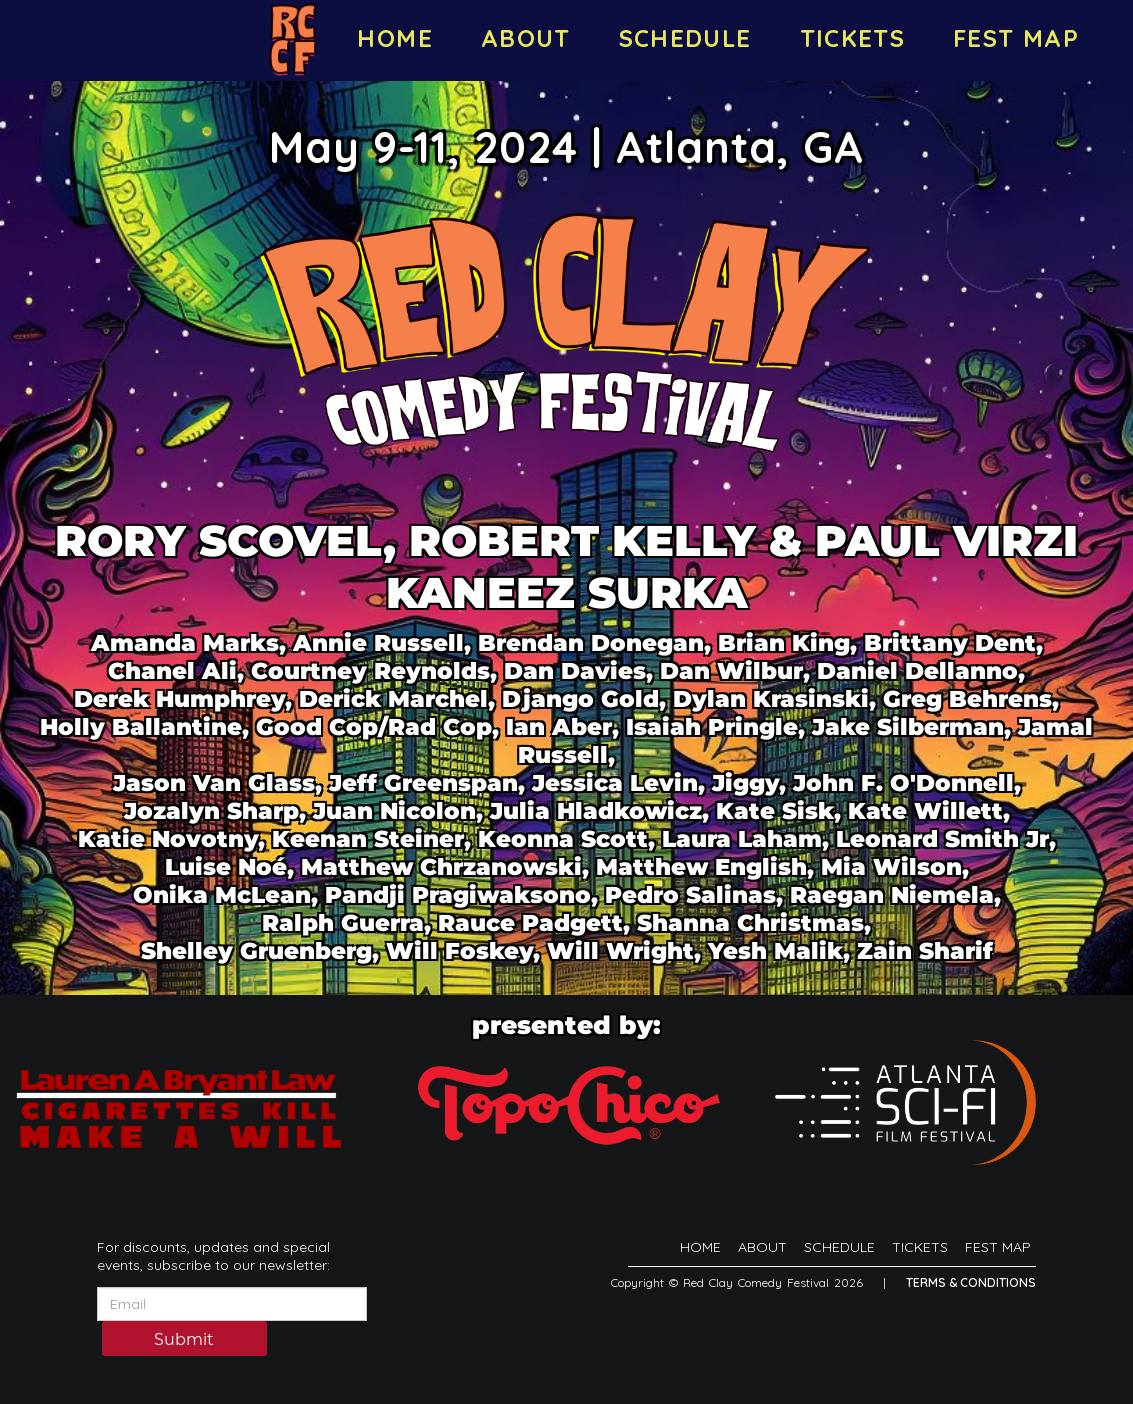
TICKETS (853, 38)
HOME (394, 38)
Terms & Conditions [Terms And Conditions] (971, 1282)
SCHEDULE (685, 38)
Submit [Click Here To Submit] (184, 1339)
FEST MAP (1016, 38)
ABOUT (526, 38)
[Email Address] (232, 1304)
